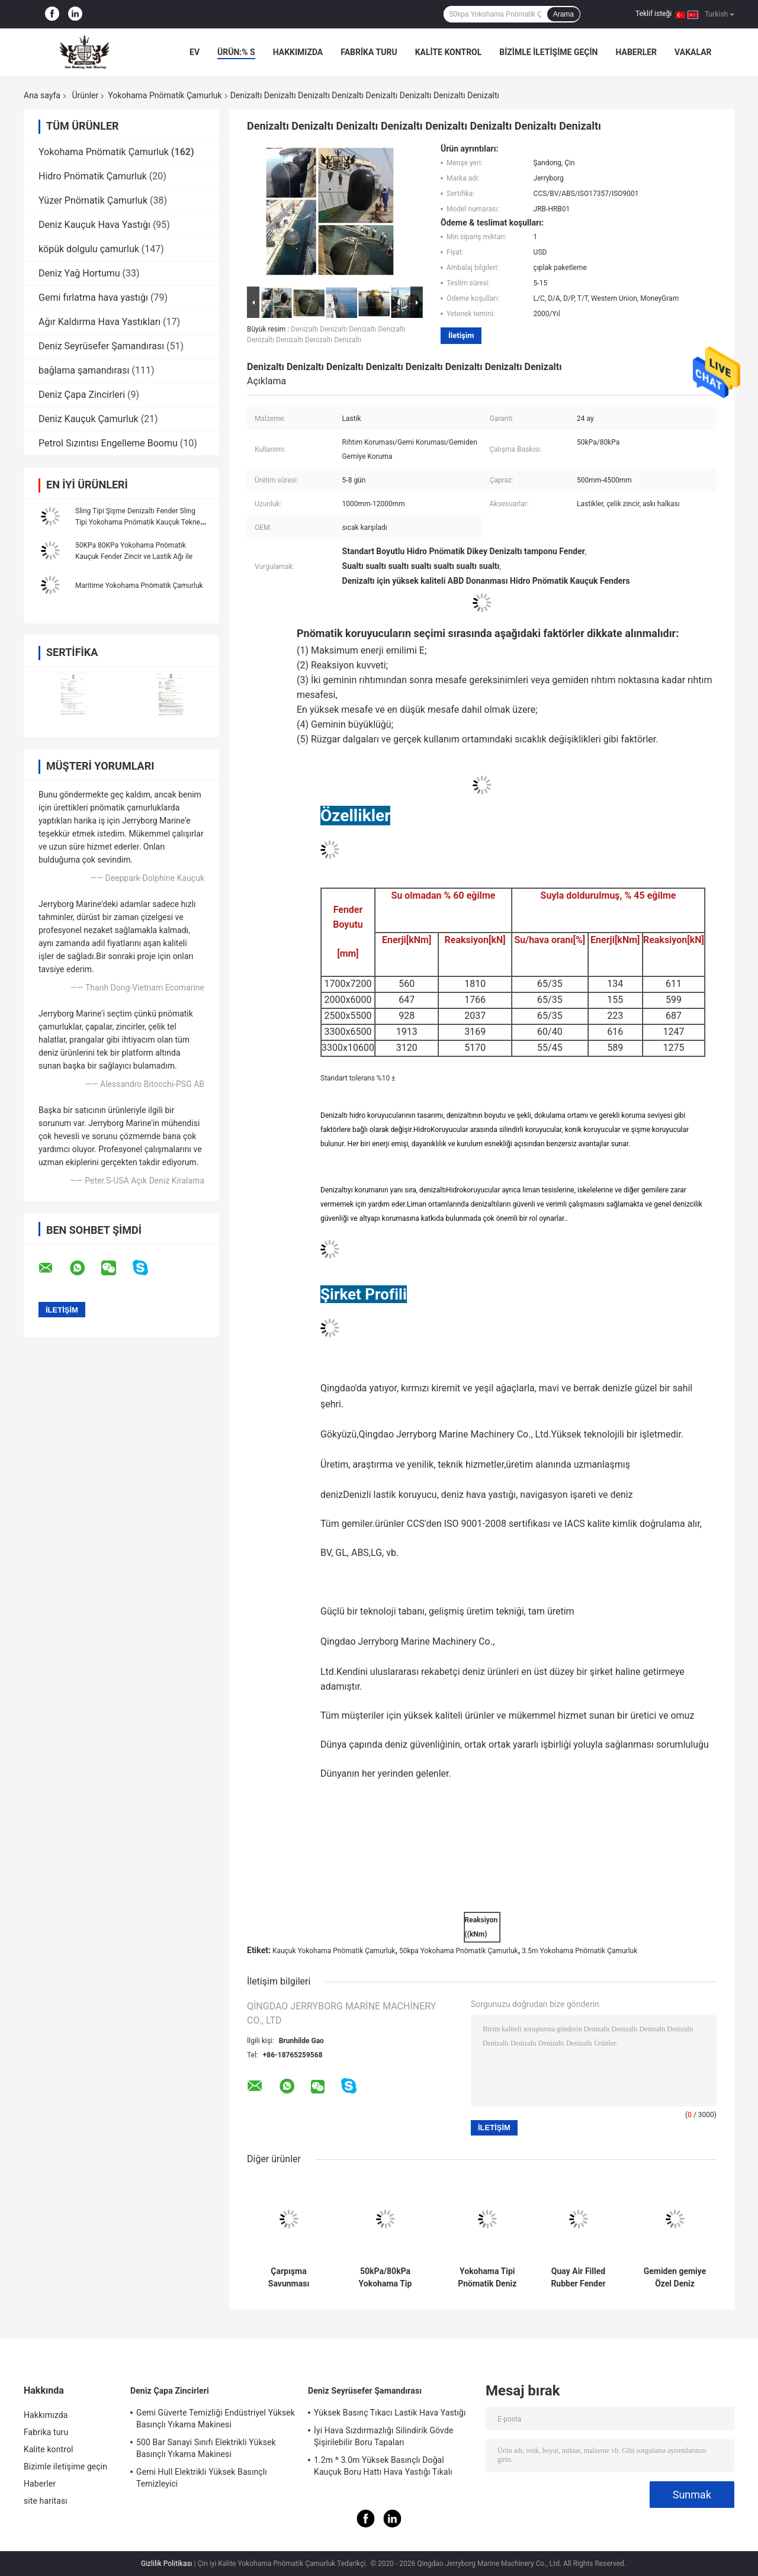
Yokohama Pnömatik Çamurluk (164, 95)
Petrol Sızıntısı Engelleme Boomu (108, 443)
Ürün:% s (236, 52)
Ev (195, 52)
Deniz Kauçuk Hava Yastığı (94, 224)
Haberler (636, 52)
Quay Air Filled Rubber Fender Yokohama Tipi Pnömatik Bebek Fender (578, 2277)
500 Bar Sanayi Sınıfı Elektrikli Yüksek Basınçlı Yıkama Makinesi (206, 2448)
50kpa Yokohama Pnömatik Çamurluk (458, 1951)
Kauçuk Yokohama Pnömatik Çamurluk (334, 1951)
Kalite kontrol (448, 52)
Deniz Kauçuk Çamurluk (88, 418)
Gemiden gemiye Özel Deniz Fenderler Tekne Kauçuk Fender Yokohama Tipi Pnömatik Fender (674, 2277)
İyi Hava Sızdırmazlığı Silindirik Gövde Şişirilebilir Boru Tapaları (383, 2436)
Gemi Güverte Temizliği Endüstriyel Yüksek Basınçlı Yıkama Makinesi (215, 2418)
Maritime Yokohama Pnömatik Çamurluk (139, 585)
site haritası (46, 2501)
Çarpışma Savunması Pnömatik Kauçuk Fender (289, 2277)
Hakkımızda (298, 52)
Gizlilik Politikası (166, 2563)
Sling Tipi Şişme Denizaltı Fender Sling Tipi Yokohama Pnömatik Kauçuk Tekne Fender (137, 522)
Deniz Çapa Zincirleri (81, 394)
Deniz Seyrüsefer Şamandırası (101, 346)
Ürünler (85, 95)
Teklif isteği (653, 13)
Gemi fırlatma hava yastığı (93, 297)
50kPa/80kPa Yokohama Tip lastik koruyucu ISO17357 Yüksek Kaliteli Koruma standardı (385, 2277)
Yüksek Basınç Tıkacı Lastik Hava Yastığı (390, 2412)
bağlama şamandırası (84, 370)
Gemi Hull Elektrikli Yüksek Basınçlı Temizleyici (201, 2477)
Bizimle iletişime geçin (548, 52)
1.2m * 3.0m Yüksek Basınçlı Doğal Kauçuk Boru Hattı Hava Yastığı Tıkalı (383, 2466)
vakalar (693, 52)
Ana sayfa (42, 95)
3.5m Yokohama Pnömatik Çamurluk (579, 1951)
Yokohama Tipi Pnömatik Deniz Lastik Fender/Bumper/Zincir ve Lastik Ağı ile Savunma (487, 2277)
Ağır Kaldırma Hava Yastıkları (99, 321)
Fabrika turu (369, 52)
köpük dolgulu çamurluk (88, 249)
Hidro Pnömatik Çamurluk (92, 176)
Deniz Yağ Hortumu (79, 273)
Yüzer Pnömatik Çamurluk (92, 200)
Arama (563, 14)
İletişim (461, 335)
